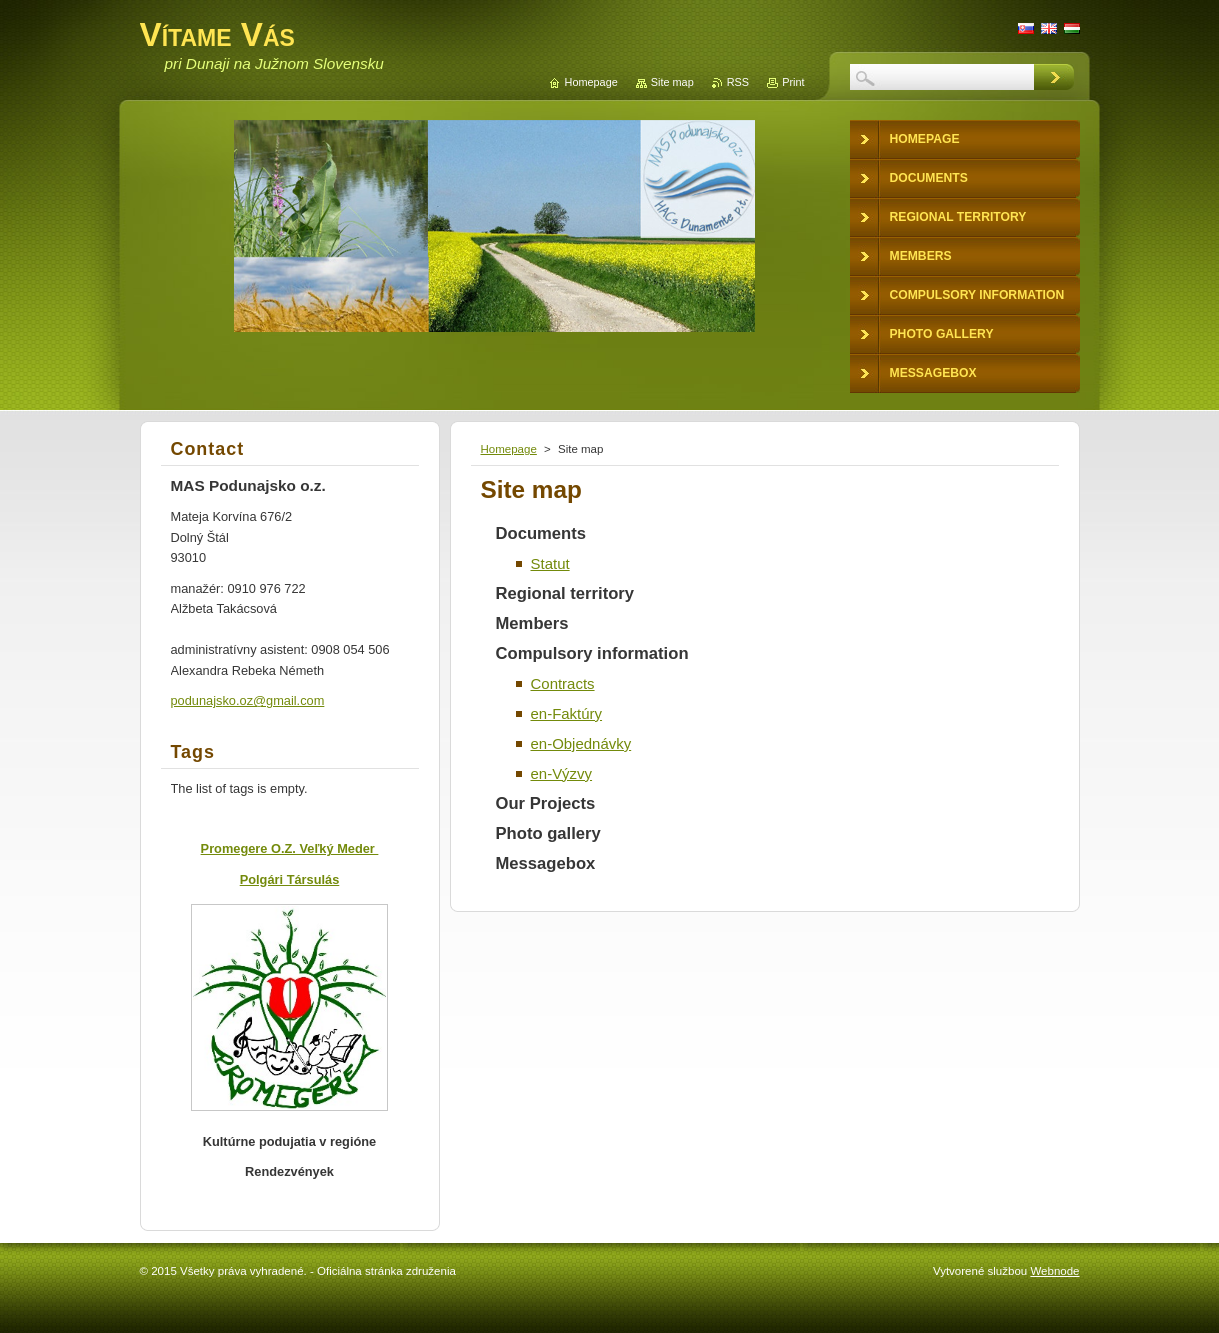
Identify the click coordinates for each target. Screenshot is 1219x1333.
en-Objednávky (581, 743)
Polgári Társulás (290, 879)
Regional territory (565, 593)
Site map (672, 82)
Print (793, 82)
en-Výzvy (562, 773)
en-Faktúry (567, 713)
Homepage (509, 449)
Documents (541, 533)
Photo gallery (548, 833)
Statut (550, 563)
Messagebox (546, 863)
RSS (738, 82)
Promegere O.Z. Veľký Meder (290, 848)
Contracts (563, 683)
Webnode (1054, 1271)
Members (532, 623)
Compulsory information (592, 653)
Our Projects (546, 803)
